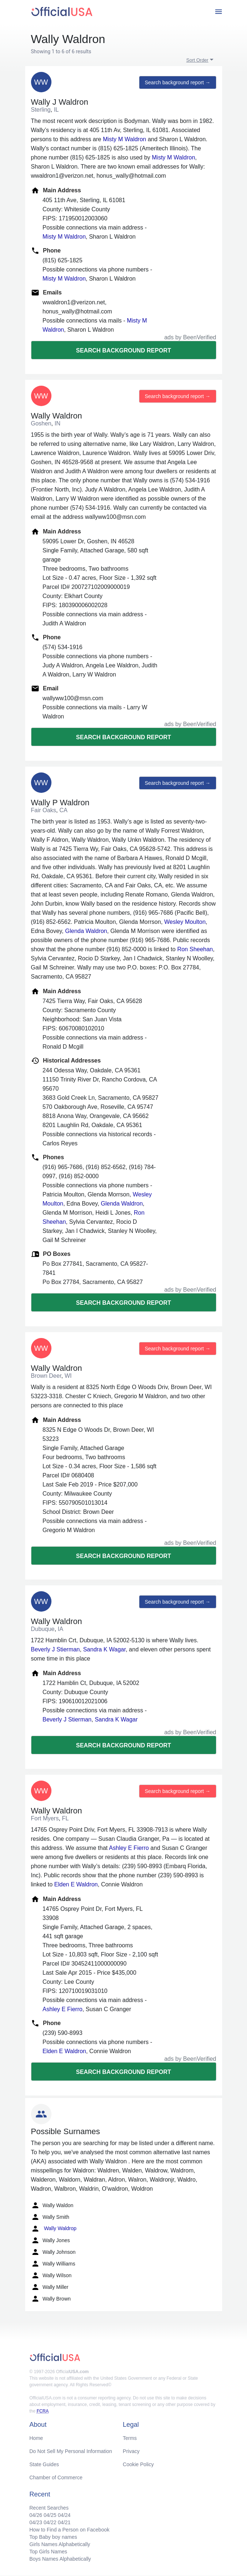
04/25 (49, 2515)
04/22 (49, 2522)
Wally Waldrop (54, 2228)
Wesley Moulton (185, 922)
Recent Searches (49, 2508)
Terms (130, 2438)
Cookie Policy (138, 2464)
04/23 (36, 2522)
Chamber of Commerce (56, 2477)
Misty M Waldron (124, 139)
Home (36, 2438)
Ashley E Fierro (129, 1848)
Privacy (131, 2451)
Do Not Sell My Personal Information (71, 2451)
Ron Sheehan (195, 949)
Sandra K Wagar (104, 1649)
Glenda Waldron (86, 931)
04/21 (64, 2522)
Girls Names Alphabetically (60, 2544)
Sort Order (197, 60)
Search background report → (178, 82)
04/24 (64, 2515)
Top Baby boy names (53, 2537)
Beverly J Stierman (55, 1649)
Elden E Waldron (76, 1884)
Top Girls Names (48, 2551)
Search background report (123, 350)
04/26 (36, 2515)
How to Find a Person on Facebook (69, 2530)
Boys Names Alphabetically (60, 2559)
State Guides (44, 2464)
